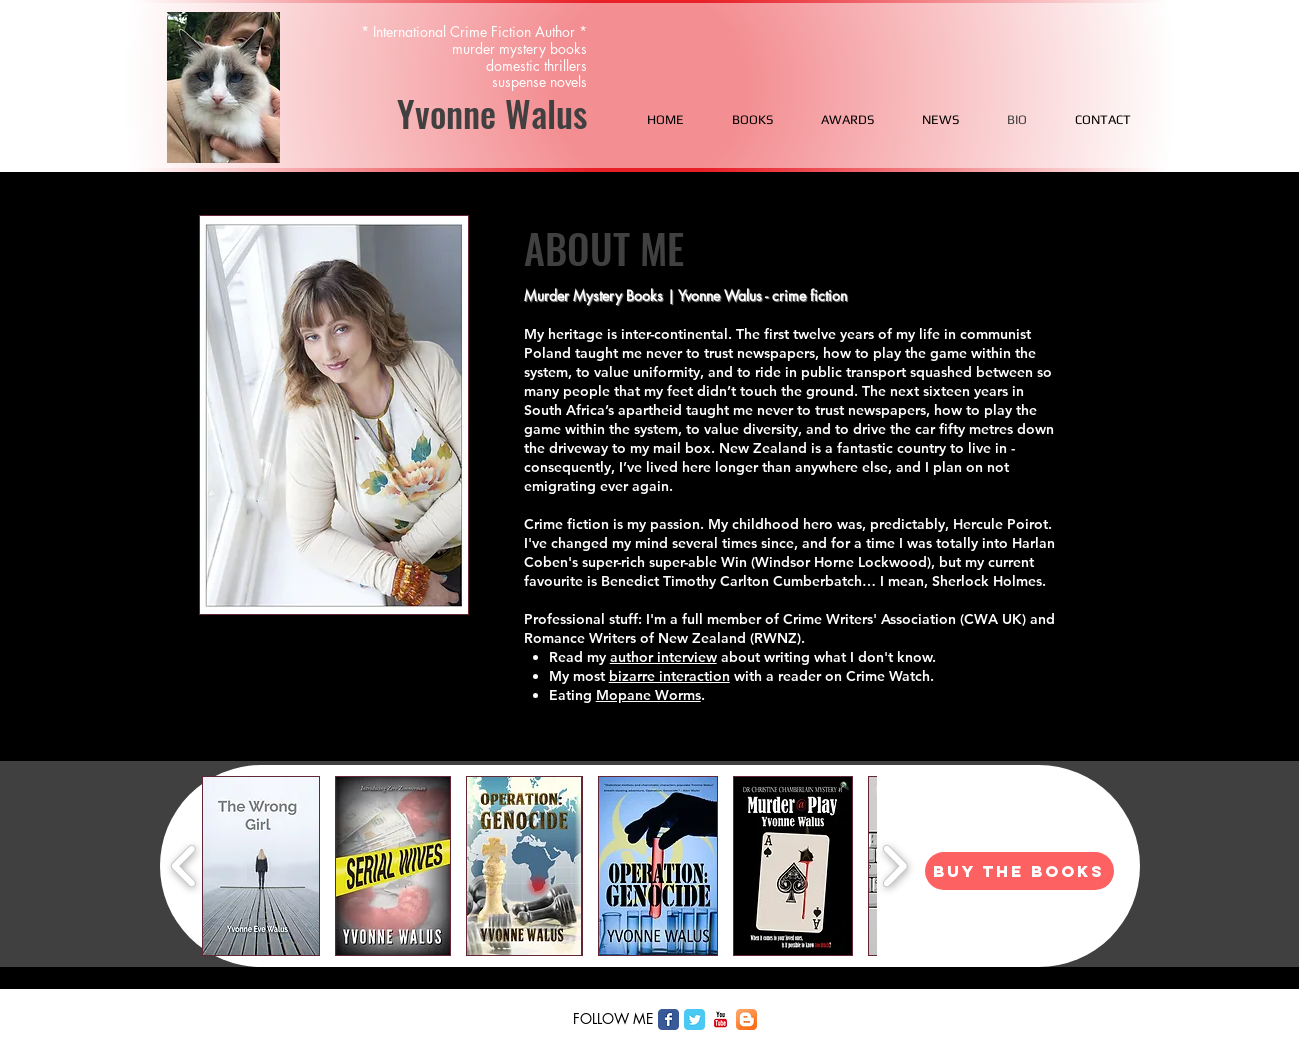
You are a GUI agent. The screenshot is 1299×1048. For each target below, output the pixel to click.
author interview (663, 657)
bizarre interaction (669, 676)
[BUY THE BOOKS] (1019, 871)
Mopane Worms (648, 695)
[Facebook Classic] (668, 1019)
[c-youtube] (720, 1019)
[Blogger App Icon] (746, 1019)
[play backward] (184, 866)
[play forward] (894, 866)
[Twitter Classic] (694, 1019)
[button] (261, 866)
